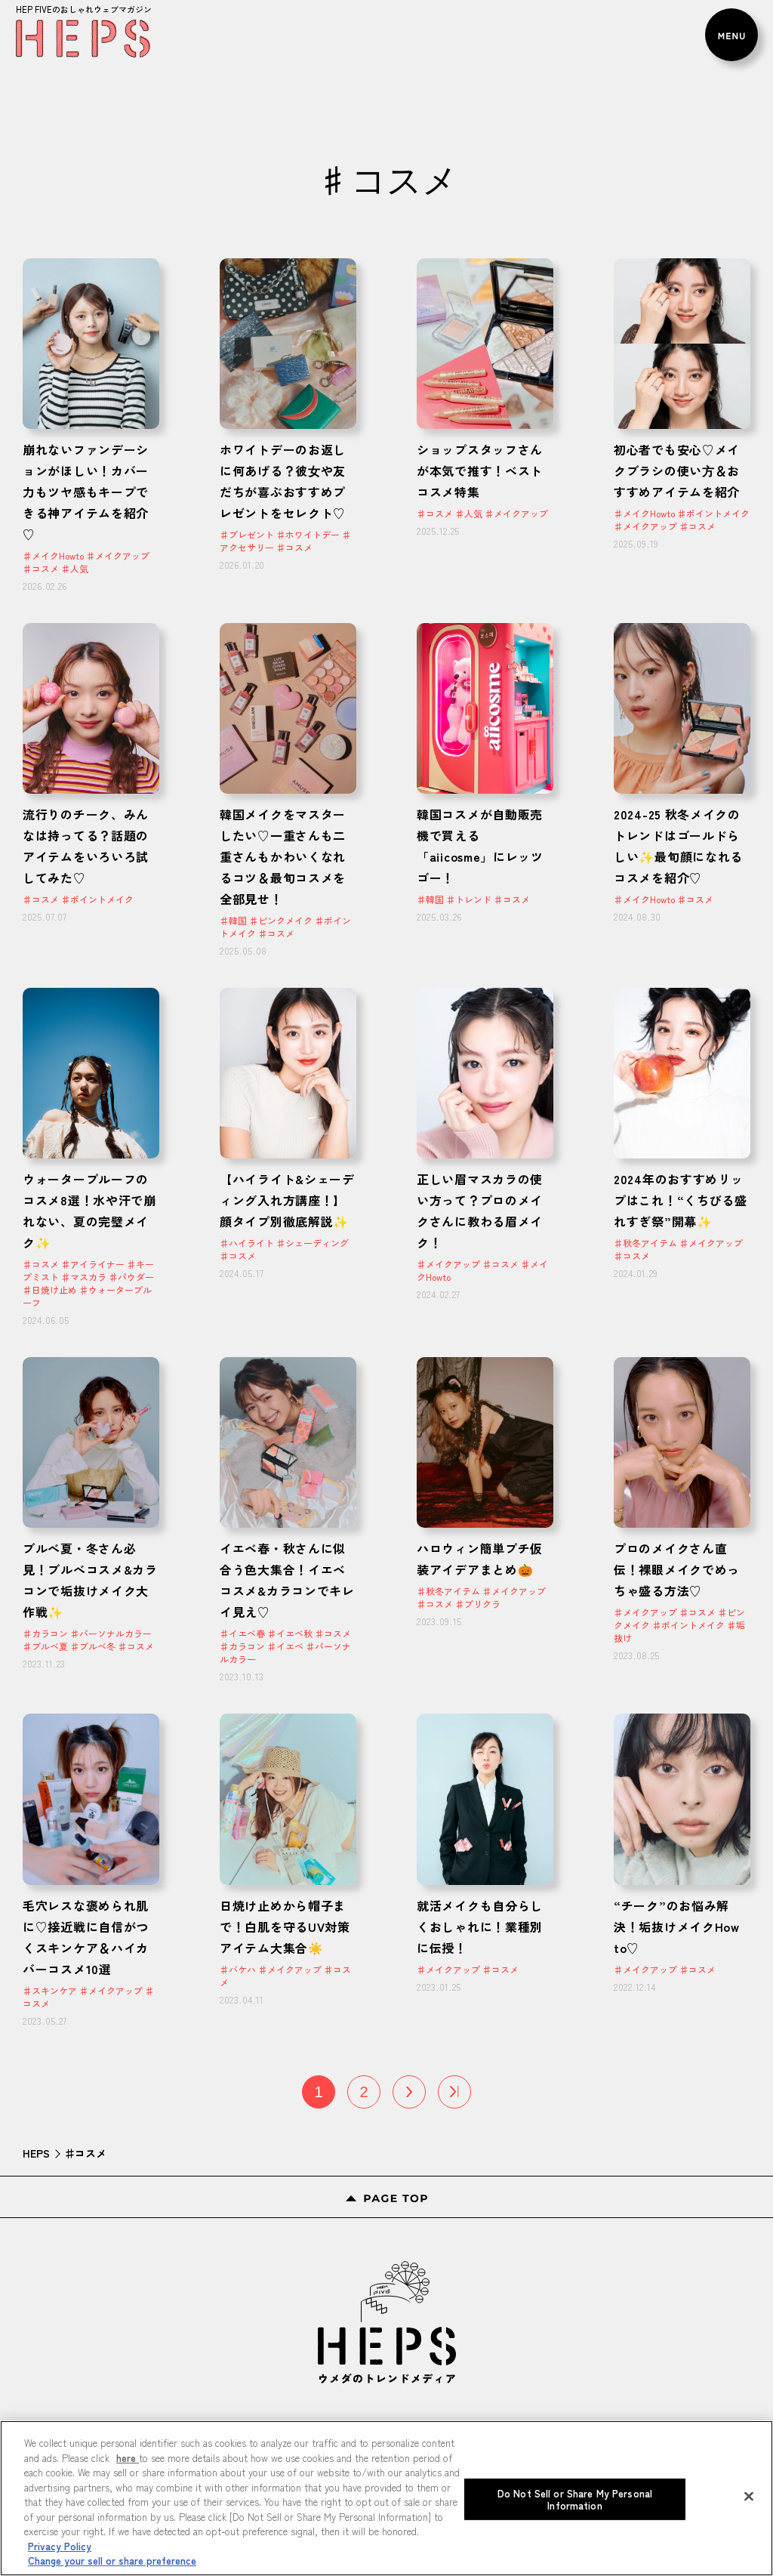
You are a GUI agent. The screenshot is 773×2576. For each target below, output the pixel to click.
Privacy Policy (59, 2546)
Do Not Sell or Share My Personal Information (574, 2499)
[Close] (748, 2496)
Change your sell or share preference (112, 2560)
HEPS (36, 2153)
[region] (386, 2498)
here (127, 2458)
